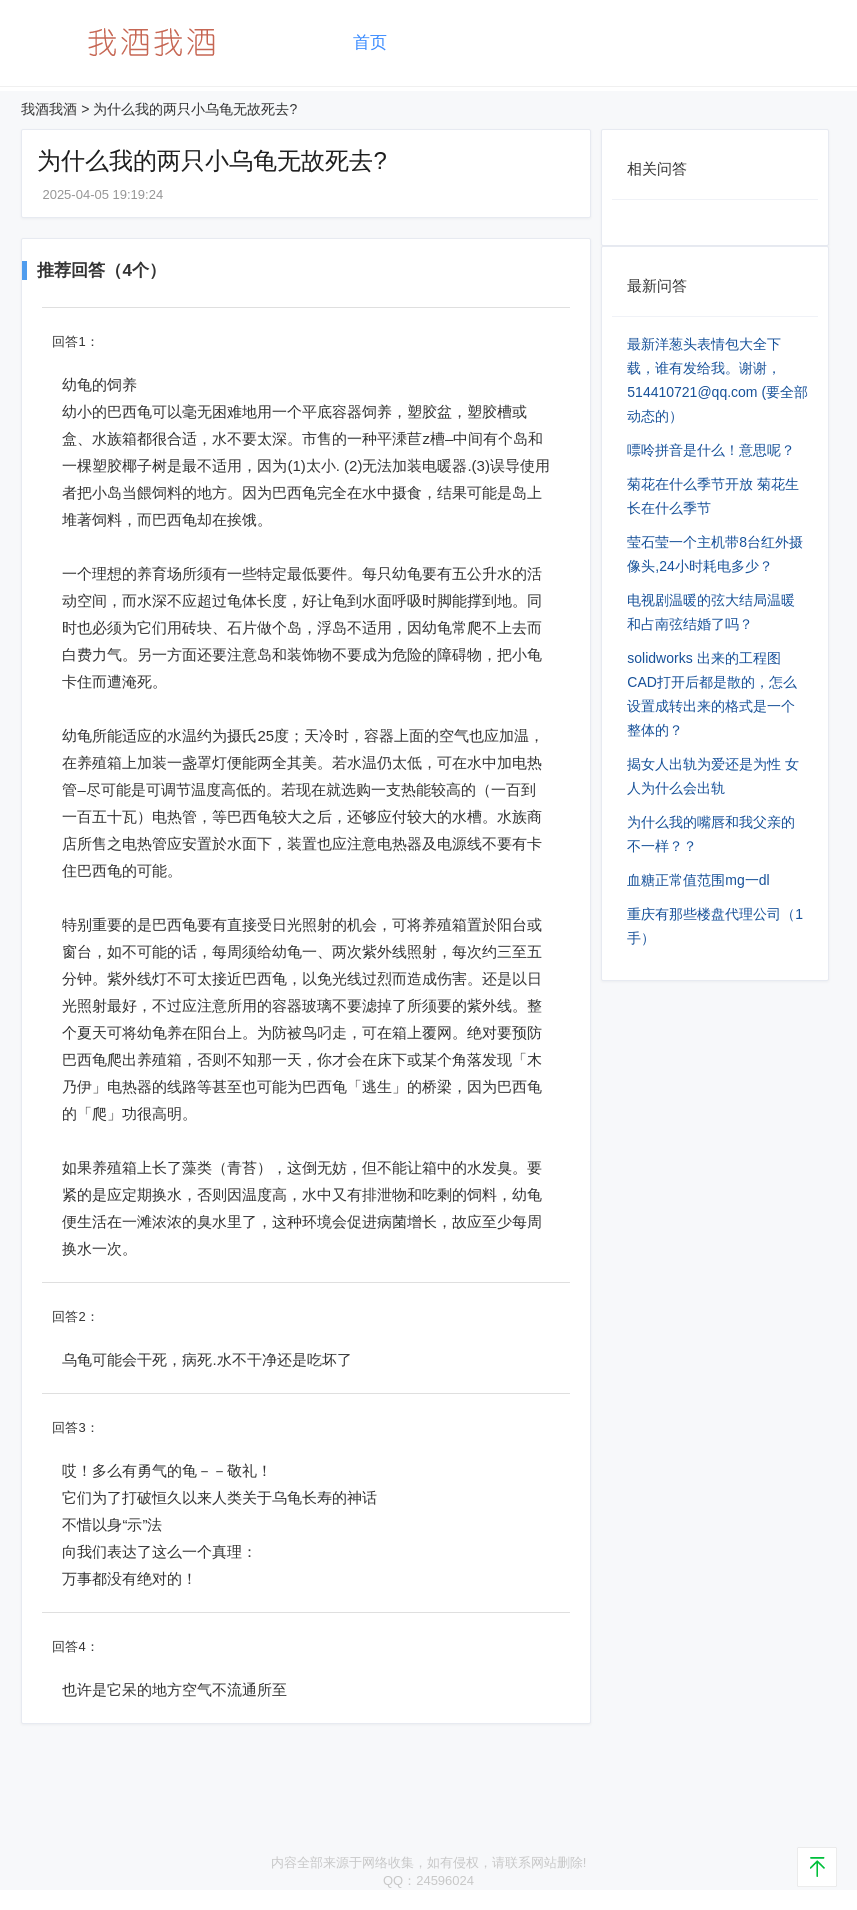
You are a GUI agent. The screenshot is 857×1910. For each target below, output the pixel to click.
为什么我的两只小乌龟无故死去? (195, 109)
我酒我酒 (49, 109)
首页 (370, 42)
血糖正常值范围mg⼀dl (698, 880)
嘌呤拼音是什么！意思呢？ (711, 450)
